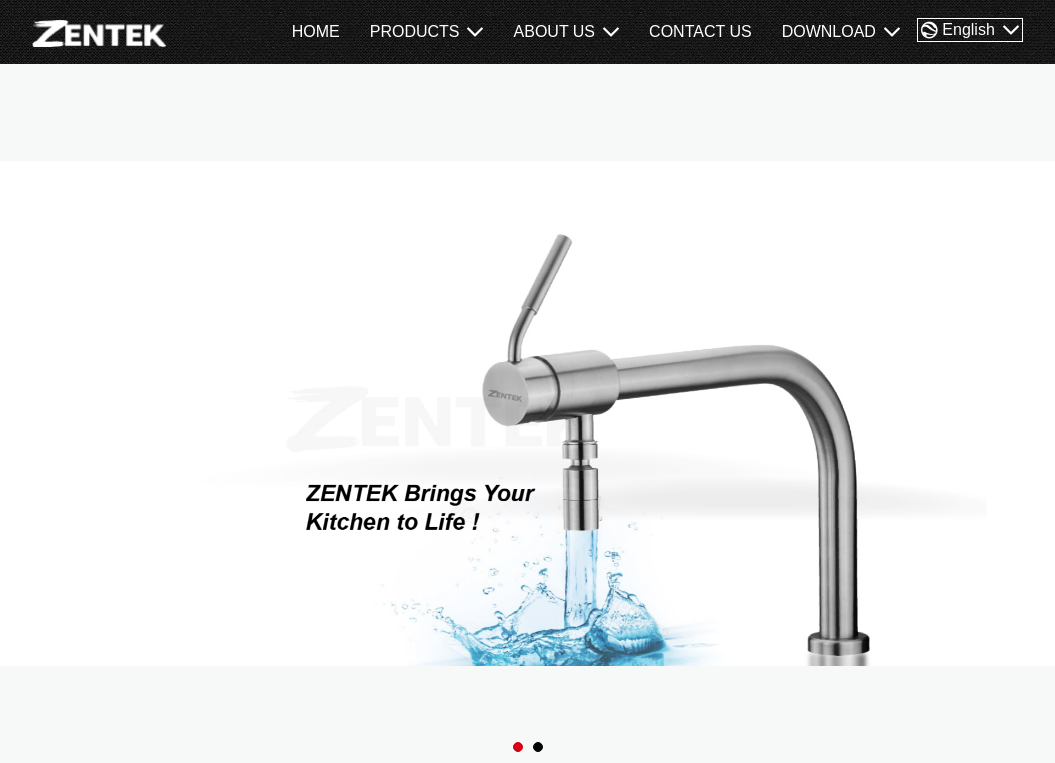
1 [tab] (518, 747)
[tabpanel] (527, 413)
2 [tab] (538, 747)
